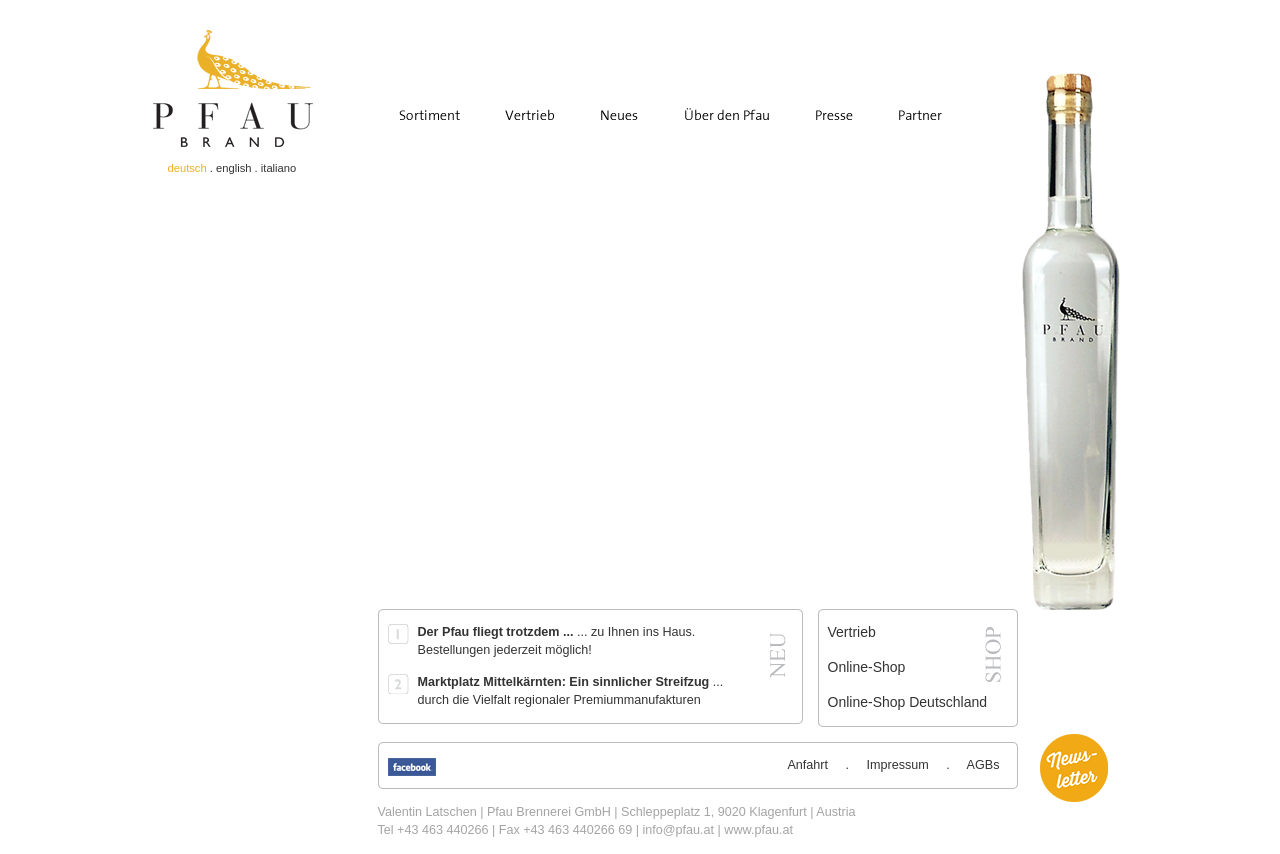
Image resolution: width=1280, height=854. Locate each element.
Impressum (898, 765)
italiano (278, 168)
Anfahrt (807, 765)
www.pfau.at (758, 830)
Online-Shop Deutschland (908, 702)
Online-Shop (867, 667)
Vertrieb (852, 632)
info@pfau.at (678, 830)
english (233, 168)
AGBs (983, 765)
